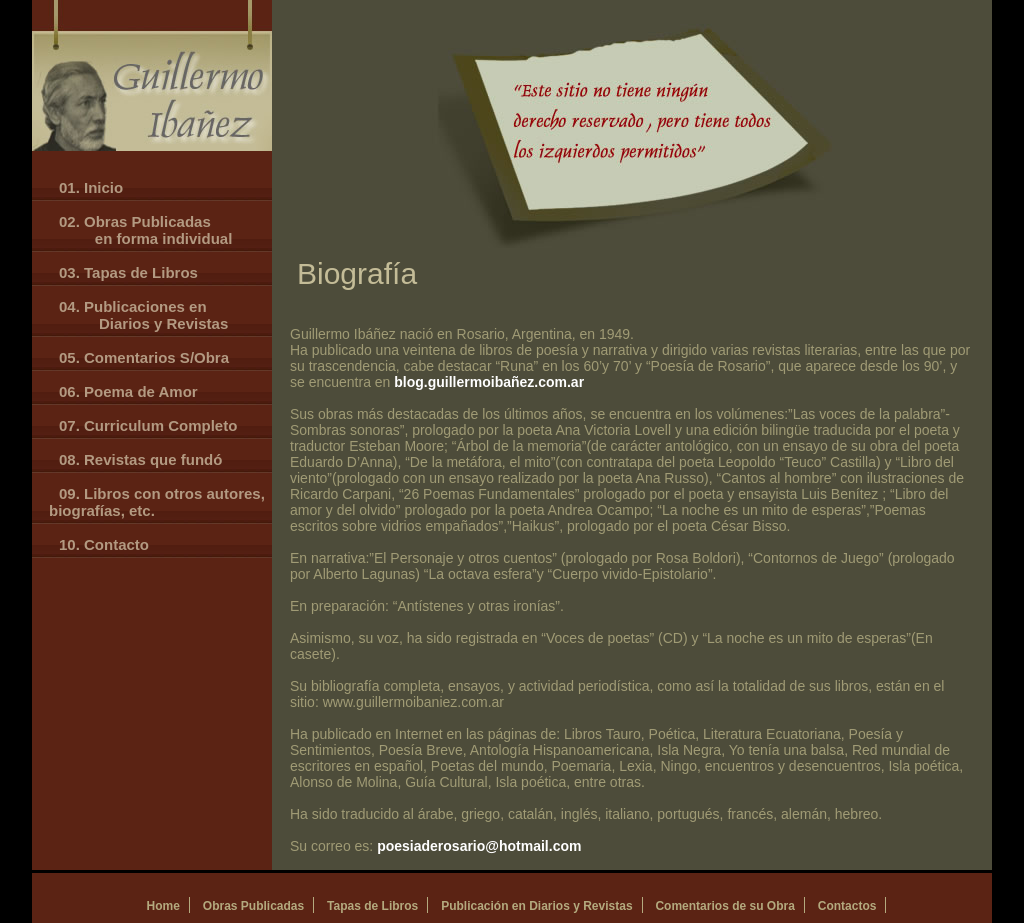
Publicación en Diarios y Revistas (536, 906)
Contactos (847, 906)
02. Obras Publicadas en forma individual (140, 230)
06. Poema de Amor (128, 391)
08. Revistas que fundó (140, 459)
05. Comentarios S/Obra (144, 357)
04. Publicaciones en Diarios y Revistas (138, 315)
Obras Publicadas (253, 906)
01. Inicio (91, 187)
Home (163, 906)
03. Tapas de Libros (128, 272)
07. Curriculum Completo (148, 425)
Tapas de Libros (372, 906)
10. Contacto (104, 544)
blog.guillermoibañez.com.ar (489, 382)
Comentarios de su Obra (724, 906)
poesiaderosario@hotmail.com (479, 846)
